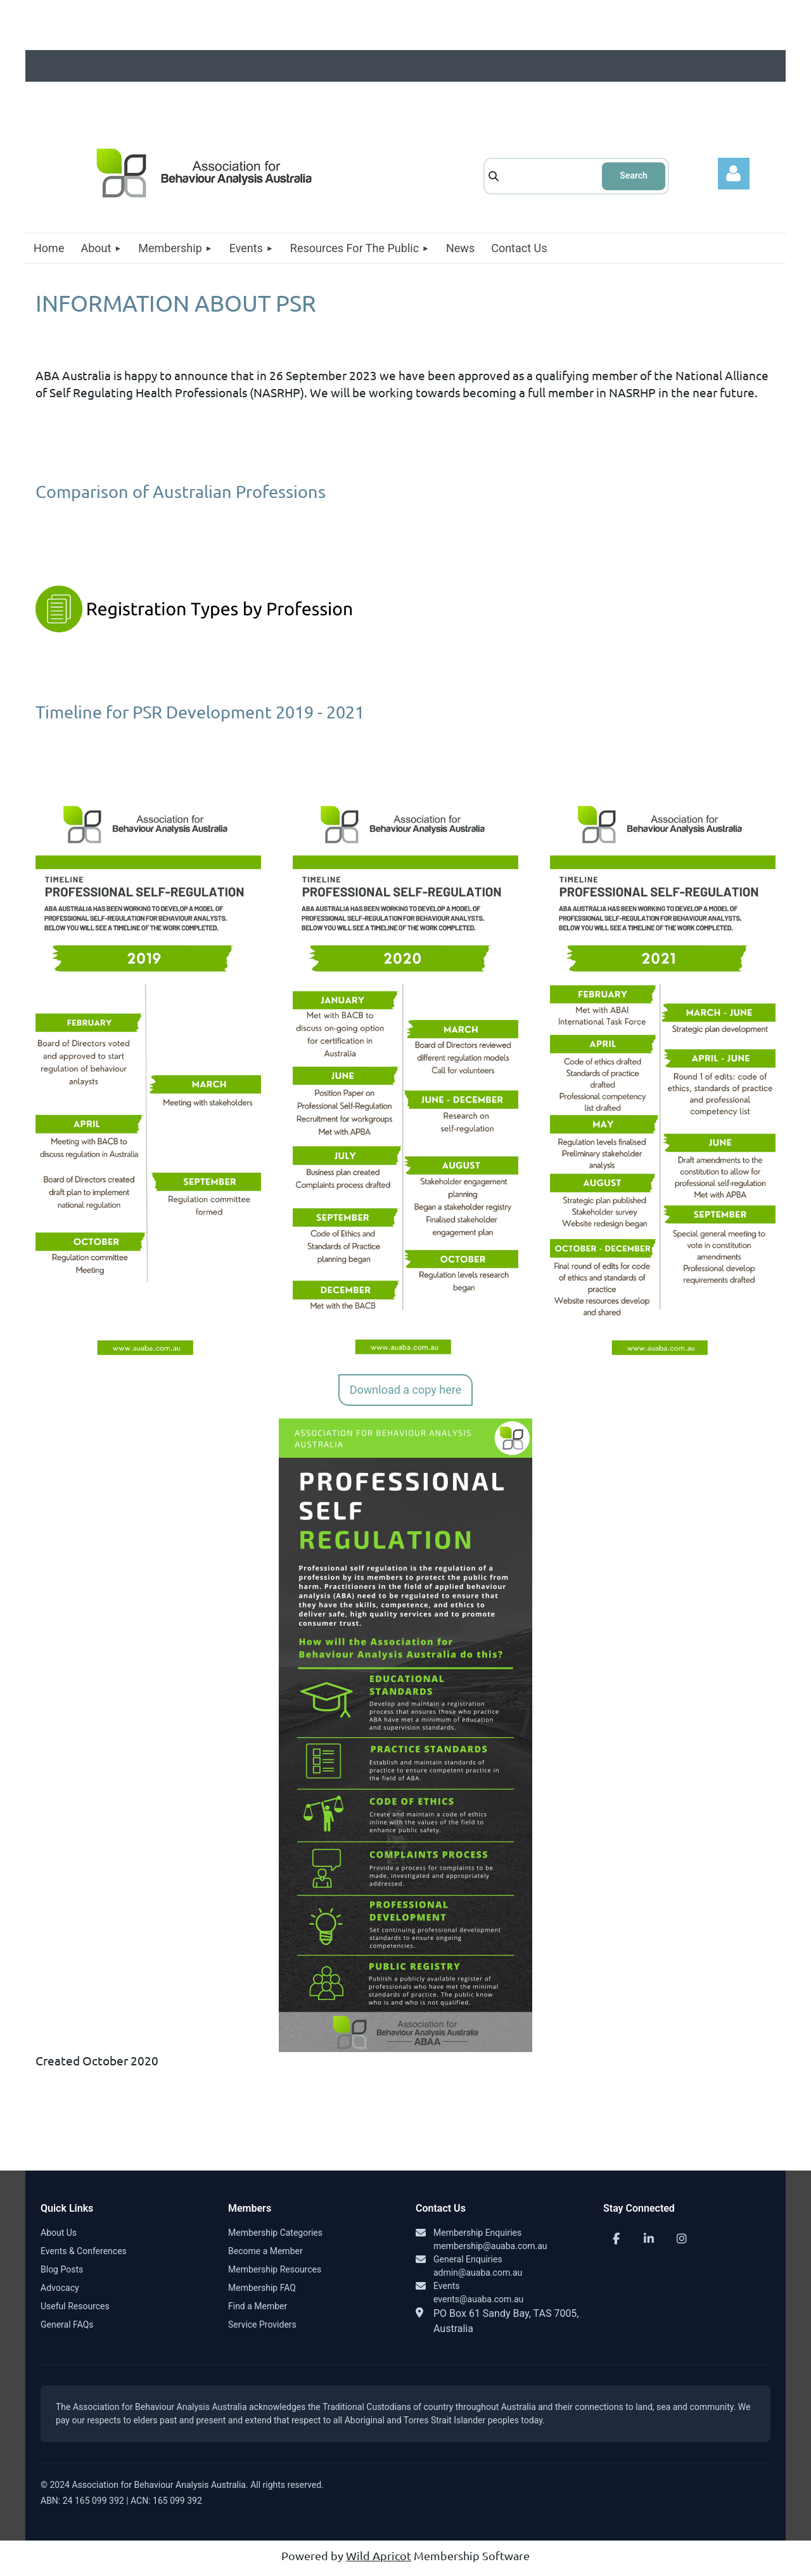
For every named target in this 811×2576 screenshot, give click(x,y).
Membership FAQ (262, 2288)
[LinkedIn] (648, 2239)
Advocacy (60, 2288)
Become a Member (265, 2252)
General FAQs (67, 2325)
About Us (59, 2233)
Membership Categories (275, 2233)
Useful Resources (75, 2307)
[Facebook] (616, 2239)
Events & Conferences (84, 2252)
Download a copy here (405, 1390)
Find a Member (257, 2307)
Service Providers (262, 2325)
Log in (734, 173)
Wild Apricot (378, 2556)
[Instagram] (681, 2239)
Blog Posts (62, 2270)
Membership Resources (274, 2270)
